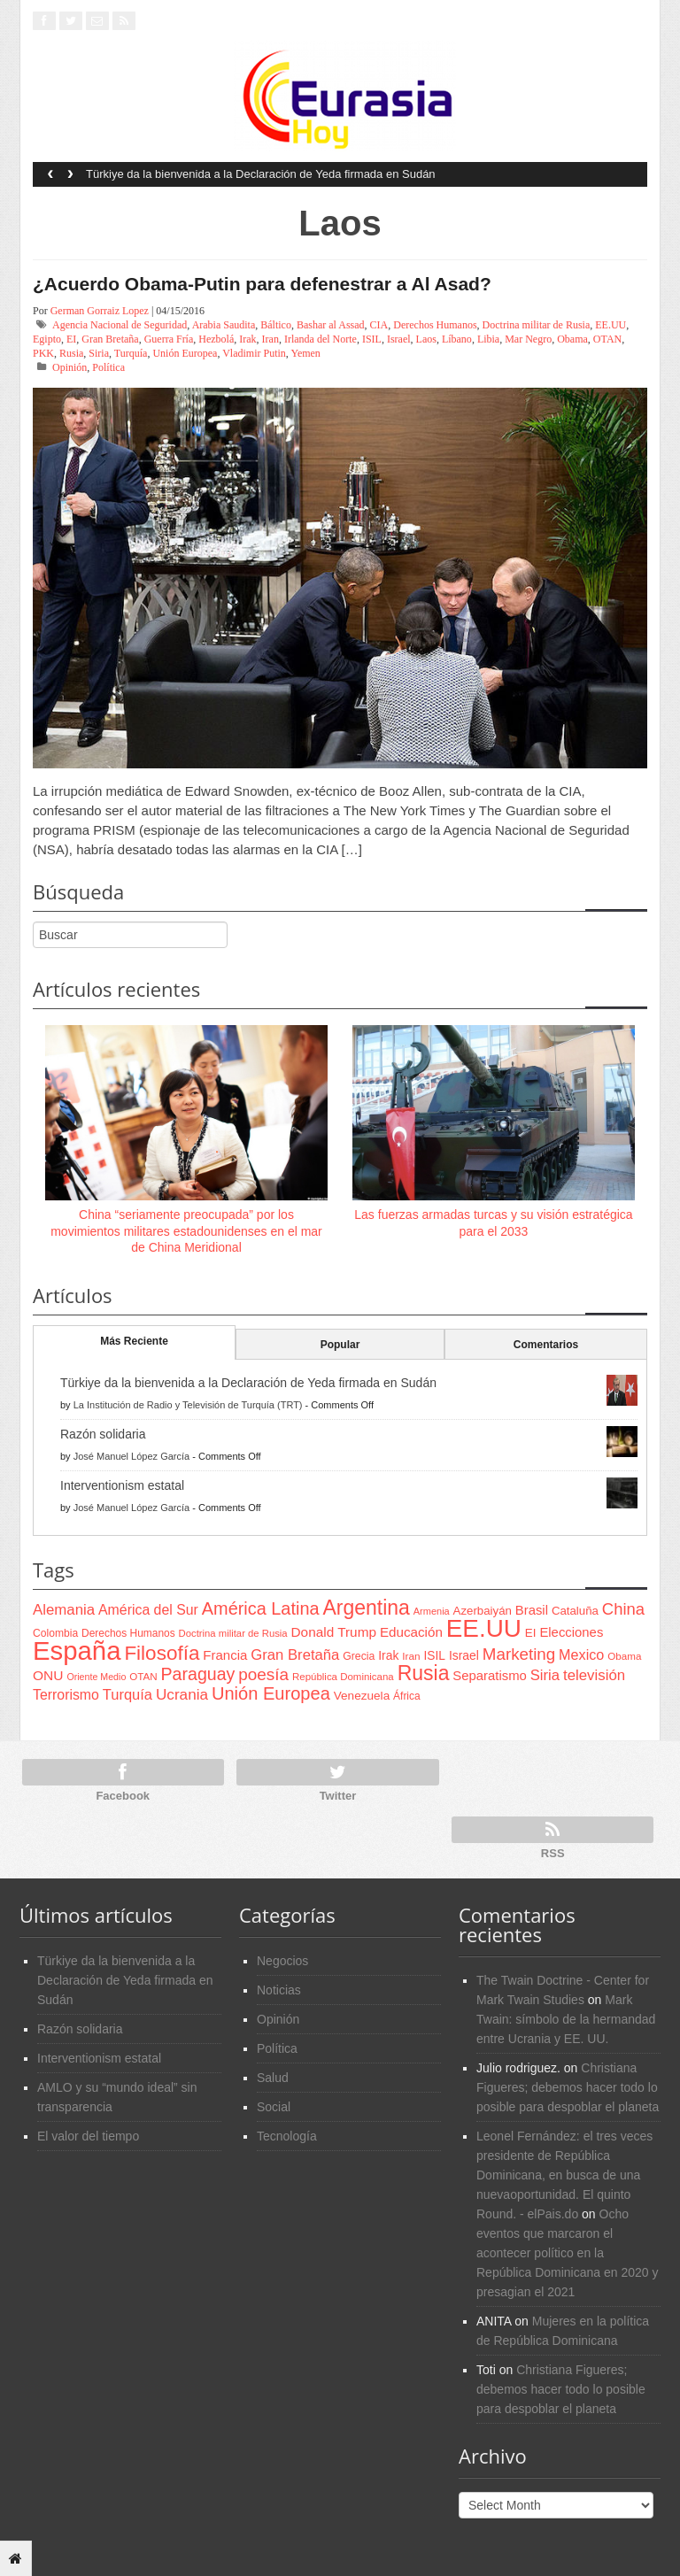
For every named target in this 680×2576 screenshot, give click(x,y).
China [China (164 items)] (623, 1609)
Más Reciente (134, 1341)
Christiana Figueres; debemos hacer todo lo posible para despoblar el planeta (567, 2087)
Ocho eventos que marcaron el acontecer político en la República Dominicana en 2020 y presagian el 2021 (567, 2253)
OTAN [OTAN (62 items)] (143, 1676)
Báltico (275, 325)
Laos (426, 339)
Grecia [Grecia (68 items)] (359, 1656)
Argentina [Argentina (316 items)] (365, 1607)
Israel (399, 339)
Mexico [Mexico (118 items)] (581, 1654)
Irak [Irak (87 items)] (388, 1655)
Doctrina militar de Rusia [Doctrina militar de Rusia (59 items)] (233, 1633)
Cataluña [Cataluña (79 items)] (575, 1610)
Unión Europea (184, 353)
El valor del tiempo (88, 2136)
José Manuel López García (131, 1456)
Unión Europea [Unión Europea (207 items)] (271, 1693)
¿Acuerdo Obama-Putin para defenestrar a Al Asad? (262, 284)
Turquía (131, 353)
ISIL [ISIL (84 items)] (434, 1655)
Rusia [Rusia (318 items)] (424, 1673)
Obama (572, 339)
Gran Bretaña (109, 339)
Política (108, 367)
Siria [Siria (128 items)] (545, 1675)
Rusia (71, 353)
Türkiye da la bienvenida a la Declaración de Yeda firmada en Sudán (261, 174)
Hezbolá (216, 339)
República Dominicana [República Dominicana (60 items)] (343, 1676)
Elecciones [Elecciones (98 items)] (571, 1632)
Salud (273, 2078)
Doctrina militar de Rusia (537, 325)
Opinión (69, 367)
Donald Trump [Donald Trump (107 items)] (333, 1631)
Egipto (47, 339)
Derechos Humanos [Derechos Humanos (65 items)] (128, 1633)
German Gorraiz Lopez (99, 311)
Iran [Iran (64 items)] (411, 1656)
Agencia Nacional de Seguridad (119, 325)
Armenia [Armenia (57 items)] (431, 1611)
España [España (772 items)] (76, 1650)
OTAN (607, 339)
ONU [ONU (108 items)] (48, 1675)
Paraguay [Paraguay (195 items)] (198, 1674)
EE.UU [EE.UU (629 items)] (484, 1628)
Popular (340, 1344)
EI (71, 339)
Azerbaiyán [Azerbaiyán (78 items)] (482, 1610)
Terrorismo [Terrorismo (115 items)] (66, 1694)
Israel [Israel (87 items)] (464, 1655)
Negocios (282, 1961)
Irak (247, 339)
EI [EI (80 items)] (531, 1632)
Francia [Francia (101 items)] (225, 1654)
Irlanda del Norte (320, 339)
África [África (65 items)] (407, 1696)
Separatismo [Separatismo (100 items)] (489, 1676)
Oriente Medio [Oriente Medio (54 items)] (96, 1676)
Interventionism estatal (122, 1485)
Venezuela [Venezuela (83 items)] (362, 1695)
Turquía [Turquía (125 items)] (127, 1694)
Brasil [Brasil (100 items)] (531, 1610)
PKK (43, 353)
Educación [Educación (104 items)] (411, 1631)
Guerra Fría (169, 339)
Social (273, 2107)
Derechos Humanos (434, 325)
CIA (379, 325)
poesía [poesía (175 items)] (263, 1674)
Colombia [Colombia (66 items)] (55, 1633)
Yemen (305, 353)
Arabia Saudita (224, 325)
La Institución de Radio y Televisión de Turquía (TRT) (188, 1405)
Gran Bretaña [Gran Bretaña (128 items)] (295, 1655)
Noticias (279, 1990)
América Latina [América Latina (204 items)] (261, 1608)
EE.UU (610, 325)
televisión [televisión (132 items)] (594, 1675)
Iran (270, 339)
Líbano (457, 339)
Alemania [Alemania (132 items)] (64, 1609)
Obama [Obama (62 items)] (624, 1656)
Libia (488, 339)
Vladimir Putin (254, 353)
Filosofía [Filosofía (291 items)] (161, 1653)
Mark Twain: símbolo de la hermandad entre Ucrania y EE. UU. (565, 2019)
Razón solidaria (103, 1434)
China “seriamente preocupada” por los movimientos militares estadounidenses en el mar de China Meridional (186, 1230)
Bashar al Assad (331, 325)
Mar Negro (528, 339)
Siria (99, 353)
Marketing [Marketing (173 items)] (519, 1654)
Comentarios (546, 1344)
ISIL (372, 339)
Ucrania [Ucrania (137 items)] (182, 1694)
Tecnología (287, 2136)
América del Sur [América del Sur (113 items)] (148, 1609)
